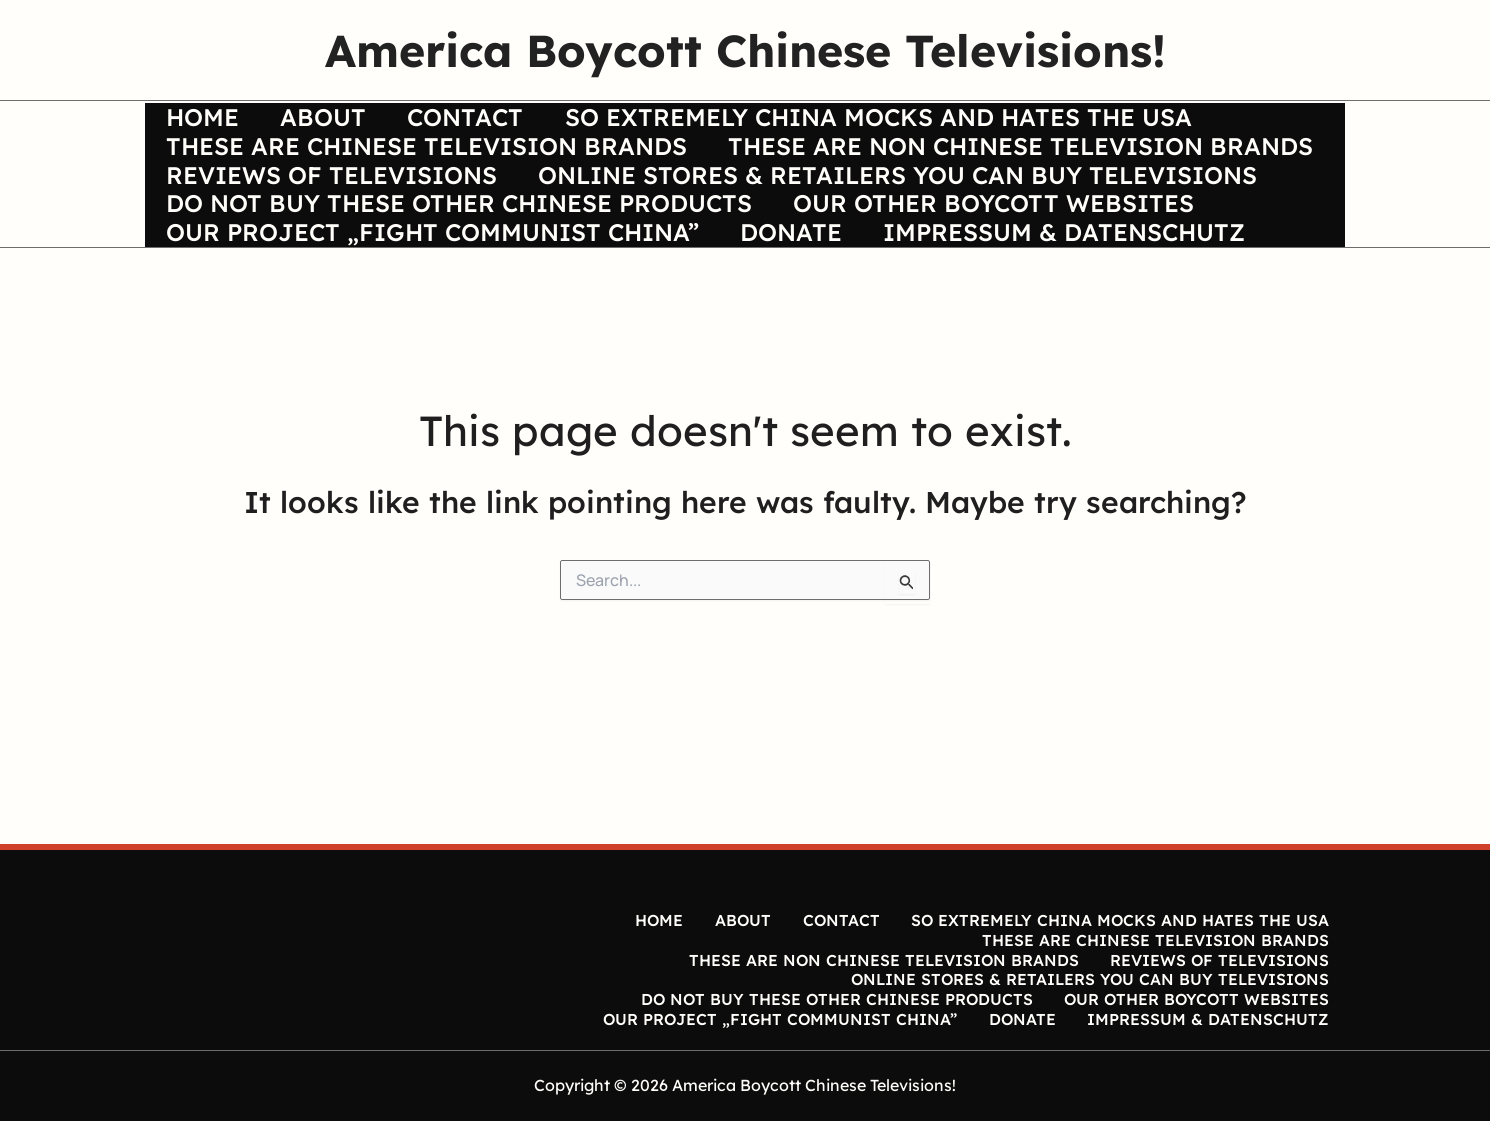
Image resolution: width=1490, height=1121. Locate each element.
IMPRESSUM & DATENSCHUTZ (1081, 325)
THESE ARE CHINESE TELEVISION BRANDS (429, 162)
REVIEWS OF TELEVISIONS (967, 203)
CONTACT (482, 121)
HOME (205, 121)
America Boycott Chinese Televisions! (745, 50)
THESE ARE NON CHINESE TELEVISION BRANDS (461, 203)
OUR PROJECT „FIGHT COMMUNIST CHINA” (435, 325)
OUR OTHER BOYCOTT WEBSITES (1003, 284)
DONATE (801, 325)
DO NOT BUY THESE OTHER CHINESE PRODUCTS (462, 284)
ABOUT (333, 121)
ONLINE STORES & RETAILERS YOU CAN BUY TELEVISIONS (528, 243)
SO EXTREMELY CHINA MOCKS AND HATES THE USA (901, 121)
